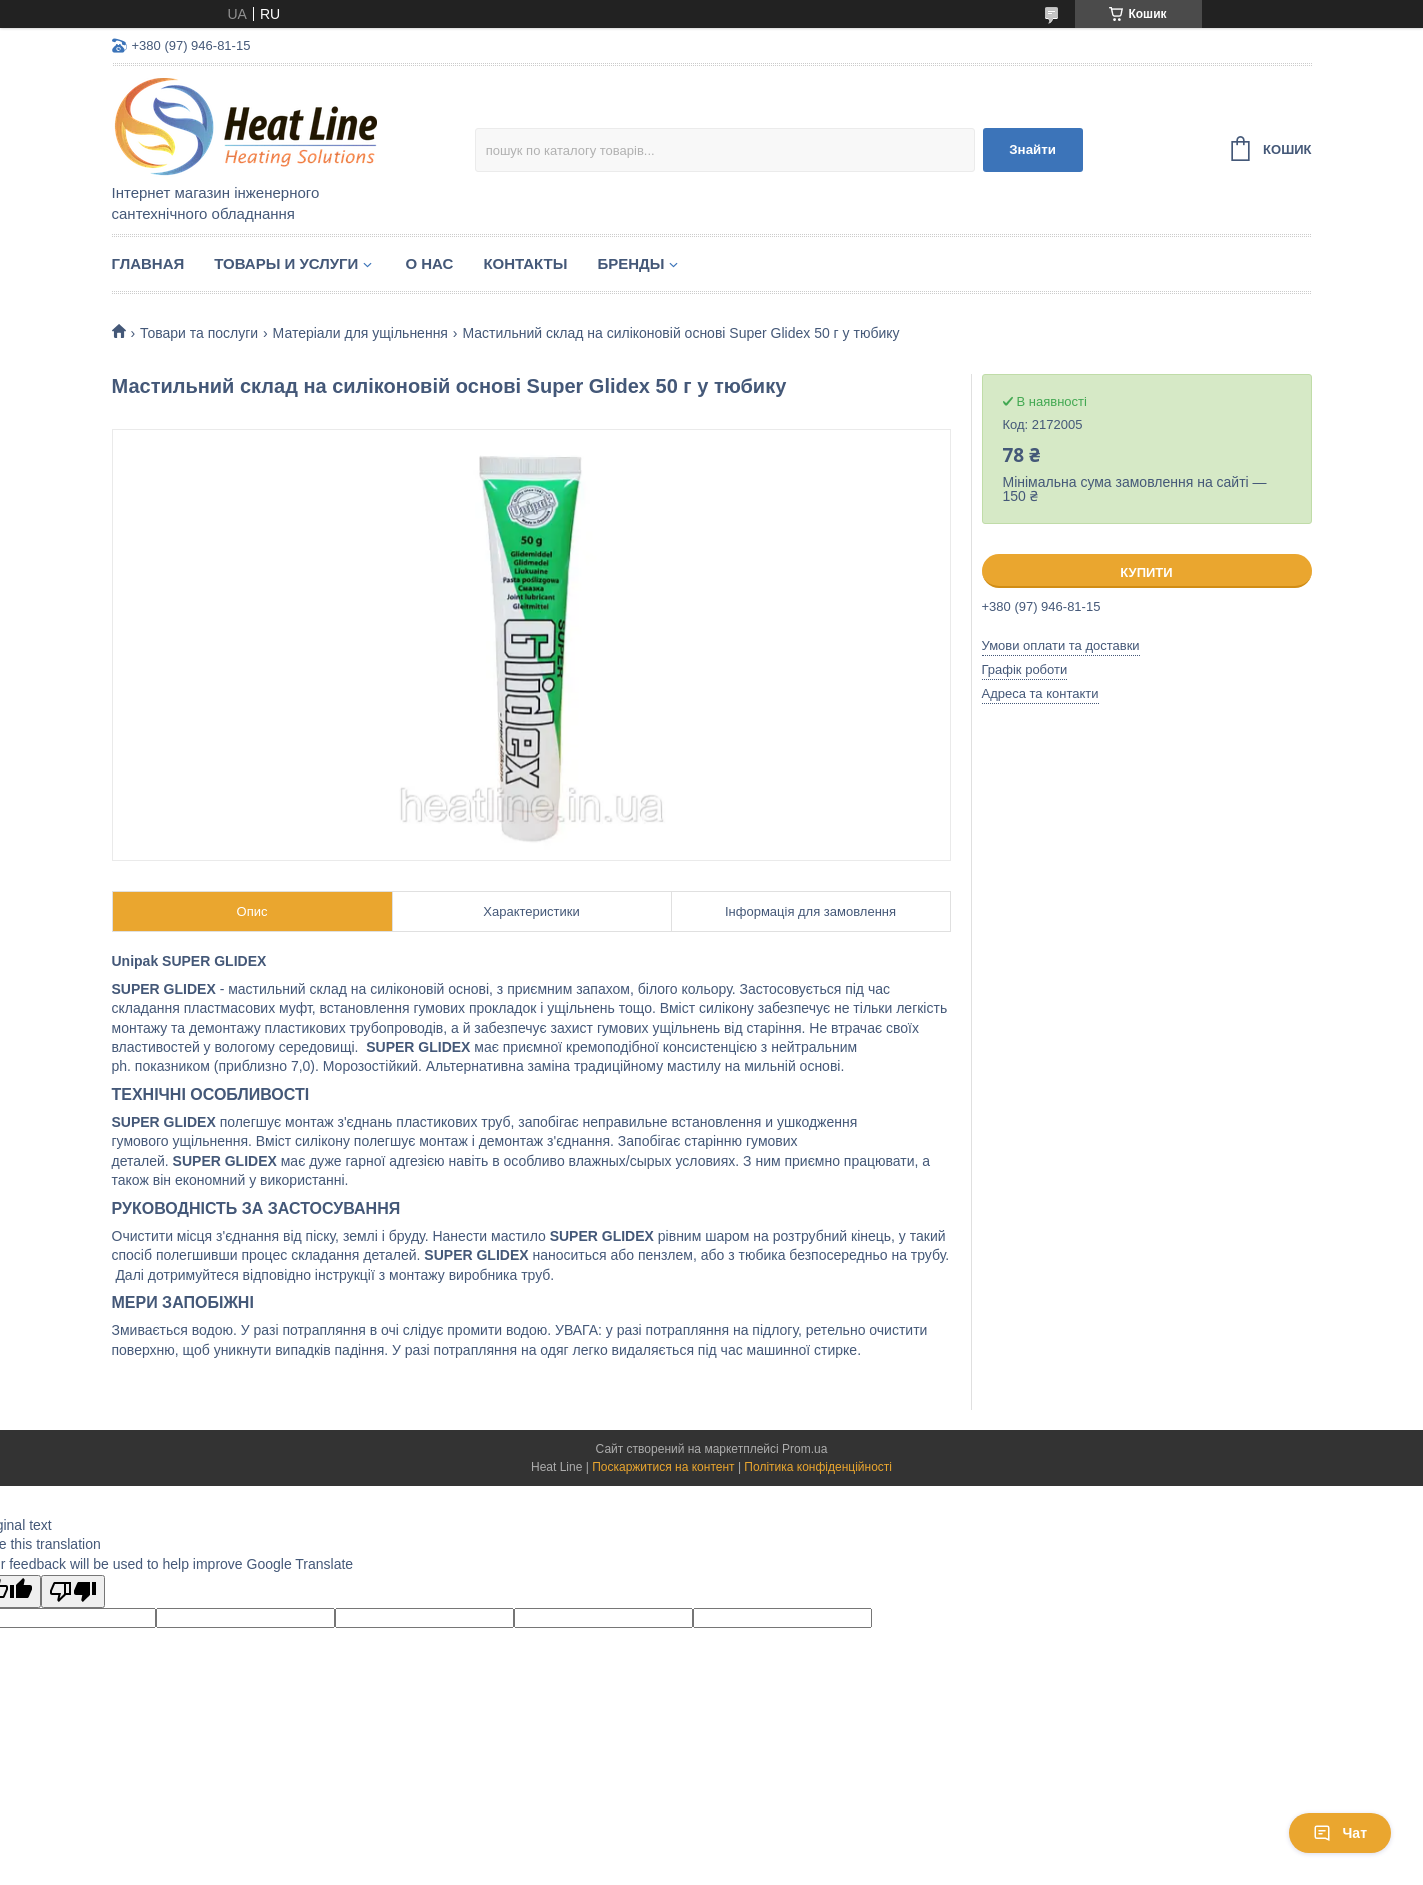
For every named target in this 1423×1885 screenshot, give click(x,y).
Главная (148, 263)
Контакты (525, 263)
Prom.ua (804, 1449)
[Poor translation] (73, 1591)
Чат (1340, 1833)
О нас (429, 263)
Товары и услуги (286, 263)
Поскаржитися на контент (663, 1467)
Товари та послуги (199, 333)
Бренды (630, 263)
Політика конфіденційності (818, 1467)
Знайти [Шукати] (1032, 149)
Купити (1146, 572)
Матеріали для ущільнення (360, 333)
